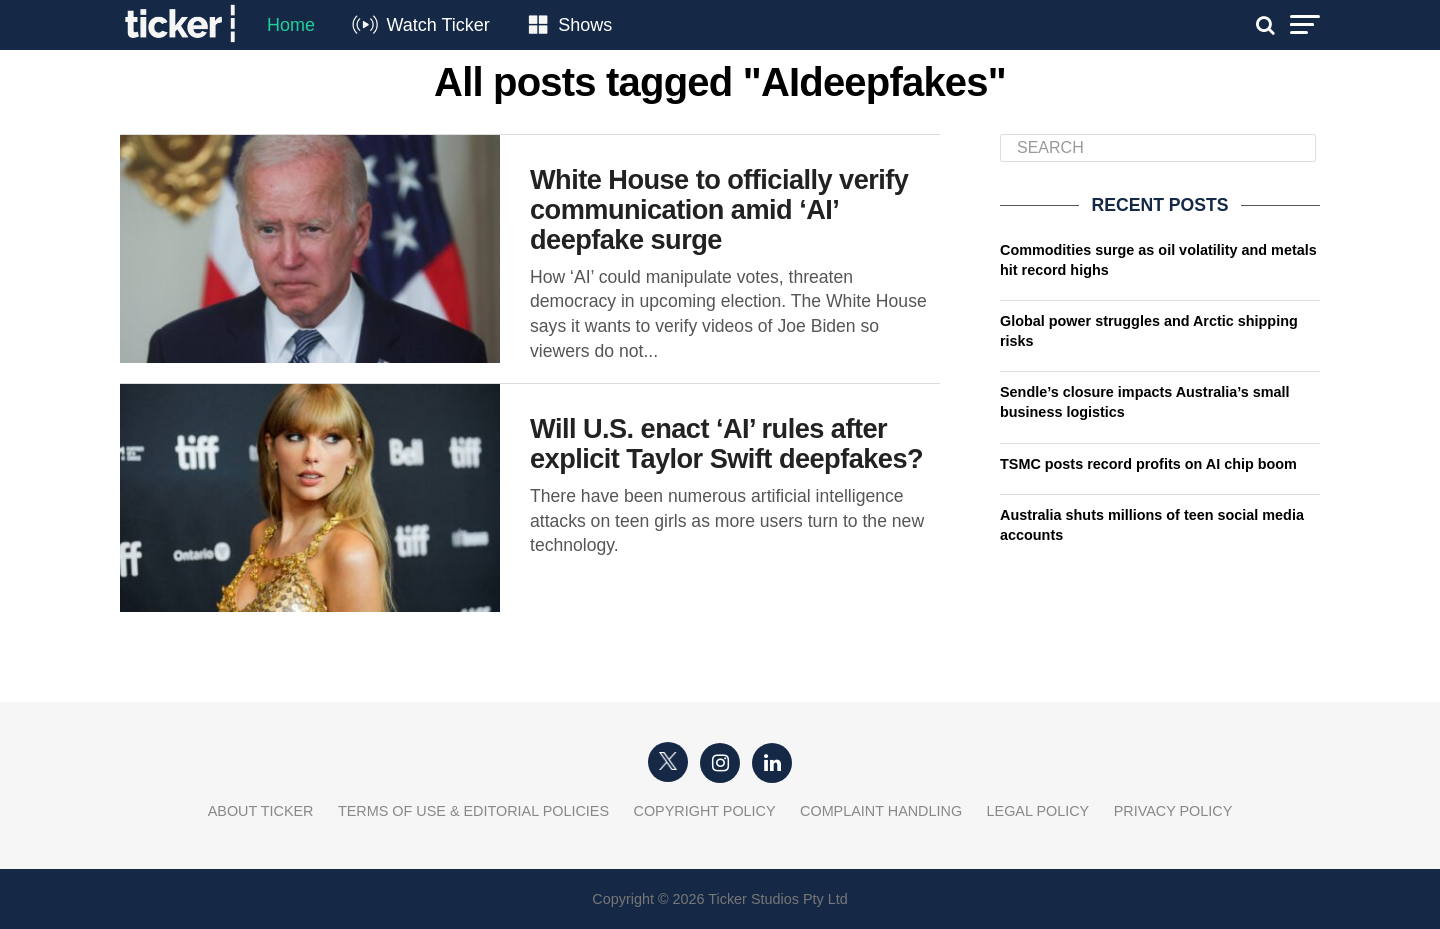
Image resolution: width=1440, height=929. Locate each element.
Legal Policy (1038, 811)
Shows (585, 25)
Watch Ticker (437, 25)
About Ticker (261, 811)
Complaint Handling (881, 811)
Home (291, 25)
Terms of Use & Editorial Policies (473, 811)
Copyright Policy (705, 811)
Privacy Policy (1173, 811)
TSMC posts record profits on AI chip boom (1148, 464)
